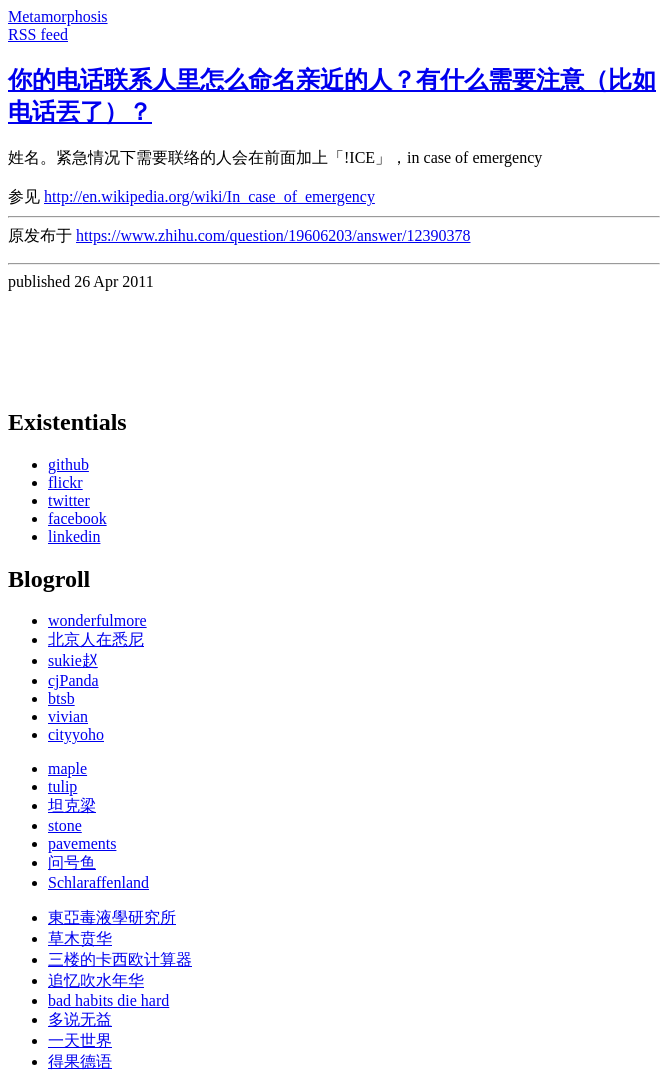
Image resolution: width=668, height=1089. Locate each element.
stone (65, 825)
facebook (77, 518)
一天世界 (80, 1040)
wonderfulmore (97, 620)
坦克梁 (72, 805)
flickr (65, 482)
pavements (82, 843)
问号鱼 (72, 862)
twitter (69, 500)
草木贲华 (80, 938)
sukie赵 (73, 660)
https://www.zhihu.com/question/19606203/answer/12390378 (273, 235)
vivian (68, 716)
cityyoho (76, 734)
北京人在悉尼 (96, 639)
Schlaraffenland (98, 882)
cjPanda (73, 680)
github (68, 464)
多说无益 (80, 1019)
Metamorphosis (58, 16)
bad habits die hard (108, 1000)
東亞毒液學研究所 (112, 917)
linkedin (74, 536)
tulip (62, 786)
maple (67, 768)
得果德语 (80, 1061)
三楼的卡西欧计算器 (120, 959)
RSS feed (38, 34)
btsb (61, 698)
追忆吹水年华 (96, 980)
